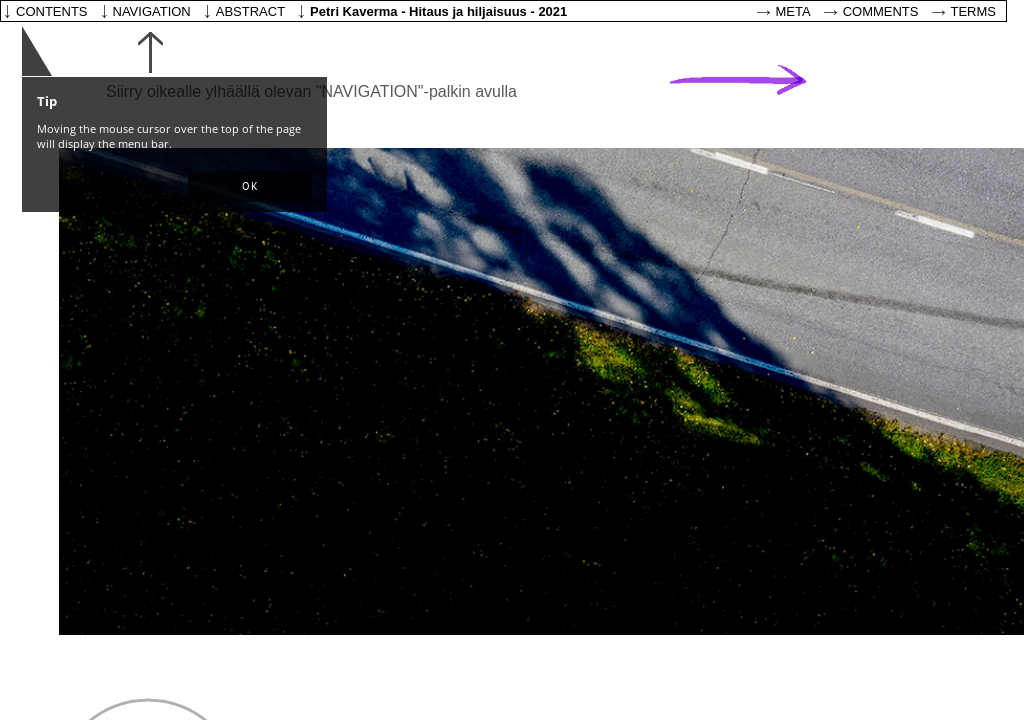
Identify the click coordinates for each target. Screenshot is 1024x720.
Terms (974, 11)
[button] (250, 187)
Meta (793, 11)
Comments (881, 11)
